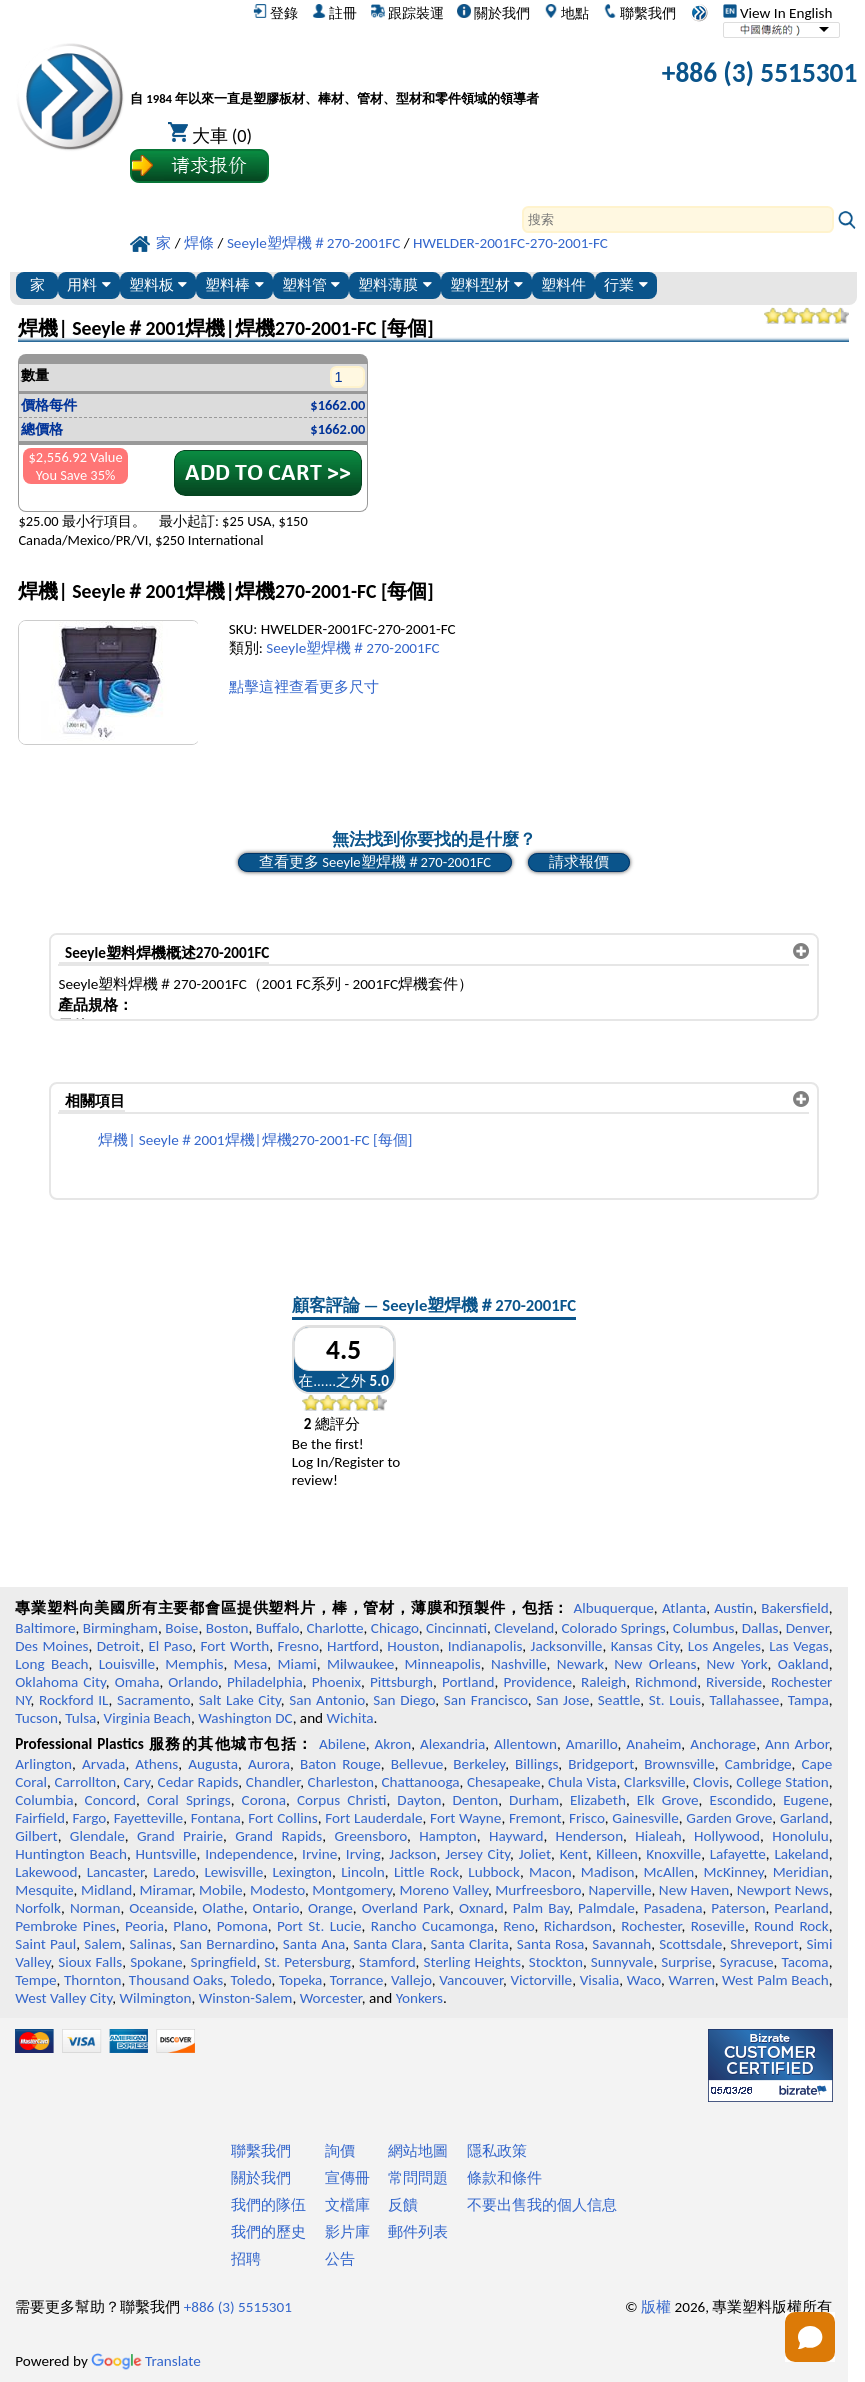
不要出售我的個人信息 (542, 2205)
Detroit (119, 1646)
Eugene (806, 1800)
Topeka (301, 1980)
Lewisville (233, 1872)
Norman (95, 1908)
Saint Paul (45, 1944)
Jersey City (477, 1854)
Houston (413, 1646)
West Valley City (63, 1998)
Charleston (341, 1782)
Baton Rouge (340, 1764)
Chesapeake (504, 1782)
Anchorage (723, 1744)
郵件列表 (418, 2232)
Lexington (302, 1872)
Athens (156, 1764)
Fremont (535, 1818)
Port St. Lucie (319, 1926)
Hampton (448, 1836)
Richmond (666, 1682)
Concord (110, 1800)
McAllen (669, 1872)
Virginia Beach (148, 1718)
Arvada (103, 1764)
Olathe (222, 1908)
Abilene (342, 1744)
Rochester (651, 1926)
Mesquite (44, 1890)
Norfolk (38, 1908)
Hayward (516, 1836)
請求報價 (579, 862)
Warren (691, 1980)
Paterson (738, 1908)
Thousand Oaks (176, 1980)
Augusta (213, 1764)
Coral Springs (189, 1800)
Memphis (194, 1664)
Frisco (587, 1818)
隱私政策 (497, 2151)
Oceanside (161, 1908)
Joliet (535, 1854)
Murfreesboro (538, 1890)
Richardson (578, 1926)
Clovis (711, 1782)
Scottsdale (690, 1944)
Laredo (174, 1872)
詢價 (340, 2151)
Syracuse (747, 1962)
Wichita (350, 1718)
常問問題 (418, 2178)
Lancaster (115, 1872)
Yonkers (419, 1998)
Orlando (193, 1682)
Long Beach (51, 1664)
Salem (102, 1944)
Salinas (151, 1944)
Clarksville (655, 1782)
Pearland (801, 1908)
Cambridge (758, 1764)
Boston (227, 1628)
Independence (249, 1854)
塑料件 (563, 284)
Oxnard (481, 1908)
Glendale (97, 1836)
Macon (550, 1872)
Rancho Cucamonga (432, 1926)
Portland (468, 1682)
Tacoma (804, 1962)
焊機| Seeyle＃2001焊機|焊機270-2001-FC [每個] (255, 1140)
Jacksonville (567, 1646)
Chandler (273, 1782)
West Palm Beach (775, 1980)
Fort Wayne (465, 1818)
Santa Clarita (470, 1944)
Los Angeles (724, 1646)
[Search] (678, 219)
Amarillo (592, 1744)
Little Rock (426, 1872)
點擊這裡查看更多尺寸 (304, 687)
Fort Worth (234, 1646)
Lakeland (801, 1854)
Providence (537, 1682)
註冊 (334, 13)
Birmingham (120, 1628)
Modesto (277, 1890)
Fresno (297, 1646)
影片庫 (347, 2232)
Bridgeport (601, 1764)
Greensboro (370, 1836)
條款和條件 (504, 2178)
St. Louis (675, 1700)
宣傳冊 (347, 2178)
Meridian (801, 1872)
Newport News (783, 1890)
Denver (807, 1628)
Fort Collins (282, 1818)
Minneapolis (443, 1664)
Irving (363, 1854)
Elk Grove (668, 1800)
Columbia (44, 1800)
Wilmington (155, 1998)
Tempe (35, 1980)
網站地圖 (418, 2151)
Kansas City (645, 1646)
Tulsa (80, 1718)
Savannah (621, 1944)
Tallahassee (744, 1700)
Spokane (156, 1962)
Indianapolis (485, 1646)
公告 (340, 2259)
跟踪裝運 (407, 13)
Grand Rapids (278, 1836)
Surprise (686, 1962)
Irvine (319, 1854)
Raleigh (603, 1682)
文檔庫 (347, 2205)
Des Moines (51, 1646)
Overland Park (406, 1908)
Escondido (740, 1800)
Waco (644, 1980)
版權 (656, 2307)
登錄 (275, 13)
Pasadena (673, 1908)
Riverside (734, 1682)
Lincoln (363, 1872)
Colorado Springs (614, 1628)
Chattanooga (420, 1782)
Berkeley (479, 1764)
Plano (190, 1926)
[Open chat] (810, 2337)
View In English (778, 13)
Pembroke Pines (65, 1926)
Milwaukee (360, 1664)
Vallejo (411, 1980)
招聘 (246, 2259)
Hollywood (727, 1836)
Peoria (144, 1926)
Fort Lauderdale (373, 1818)
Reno (518, 1926)
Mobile (221, 1890)
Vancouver (471, 1980)
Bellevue (417, 1764)
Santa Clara (388, 1944)
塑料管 (311, 284)
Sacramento (153, 1700)
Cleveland (524, 1628)
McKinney (733, 1872)
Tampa (808, 1700)
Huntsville (166, 1854)
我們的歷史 (268, 2232)
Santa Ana (314, 1944)
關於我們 (493, 13)
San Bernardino (227, 1944)
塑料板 (158, 284)
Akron (393, 1744)
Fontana (216, 1818)
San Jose (562, 1700)
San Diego (404, 1700)
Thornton (92, 1980)
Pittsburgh (401, 1682)
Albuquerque (614, 1608)
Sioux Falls (90, 1962)
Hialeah (658, 1836)
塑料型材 (486, 284)
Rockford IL (74, 1700)
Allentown (525, 1744)
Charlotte (334, 1628)
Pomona (242, 1926)
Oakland (803, 1664)
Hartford (353, 1646)
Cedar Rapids (198, 1782)
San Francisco (486, 1700)
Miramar (166, 1890)
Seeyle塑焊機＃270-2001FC (352, 648)
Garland (804, 1818)
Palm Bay (541, 1908)
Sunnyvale (622, 1962)
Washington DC (245, 1718)
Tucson (36, 1718)
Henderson (590, 1836)
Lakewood (46, 1872)
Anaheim (653, 1744)
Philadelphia (265, 1682)
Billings (536, 1764)
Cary (137, 1782)
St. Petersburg (307, 1962)
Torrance (357, 1980)
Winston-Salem (246, 1998)
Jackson (412, 1854)
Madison (608, 1872)
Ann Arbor (797, 1744)
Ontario (276, 1908)
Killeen (616, 1854)
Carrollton (86, 1782)
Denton (475, 1800)
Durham (534, 1800)
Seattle (619, 1700)
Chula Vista (582, 1782)
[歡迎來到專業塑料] (334, 76)
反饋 (403, 2205)
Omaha (137, 1682)
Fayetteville (149, 1818)
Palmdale (606, 1908)
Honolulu (800, 1836)
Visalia (600, 1980)
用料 (88, 284)
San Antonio (327, 1700)
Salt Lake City (240, 1700)
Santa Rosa (551, 1944)
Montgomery (352, 1890)
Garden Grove (729, 1818)
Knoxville (673, 1854)
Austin (733, 1608)
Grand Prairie (180, 1836)
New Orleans (655, 1664)
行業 (625, 284)
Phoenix (336, 1682)
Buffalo (277, 1628)
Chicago (395, 1628)
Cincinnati (456, 1628)
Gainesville (645, 1818)
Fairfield (40, 1818)
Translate (146, 2361)
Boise (181, 1628)
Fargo (89, 1818)
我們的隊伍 (268, 2205)
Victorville (541, 1980)
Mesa (251, 1664)
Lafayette (738, 1854)
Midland (106, 1890)
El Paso (170, 1646)
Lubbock (494, 1872)
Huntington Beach (71, 1854)
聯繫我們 (639, 13)
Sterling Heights (472, 1962)
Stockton (556, 1962)
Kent (574, 1854)
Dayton (419, 1800)
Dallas (760, 1628)
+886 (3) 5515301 (760, 72)
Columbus (704, 1628)
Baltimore (45, 1628)
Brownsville (679, 1764)
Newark (580, 1664)
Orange (330, 1908)
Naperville (620, 1890)
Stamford (387, 1962)
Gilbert (36, 1836)
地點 (566, 13)
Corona (264, 1800)
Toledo (251, 1980)
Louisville (127, 1664)
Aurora (269, 1764)
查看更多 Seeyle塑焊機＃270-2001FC (375, 862)
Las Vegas (799, 1646)
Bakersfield (794, 1608)
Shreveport (764, 1944)
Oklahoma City (60, 1682)
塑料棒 (234, 284)
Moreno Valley (443, 1890)
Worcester (331, 1998)
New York (737, 1664)
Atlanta (684, 1608)
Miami (296, 1664)
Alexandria (452, 1744)
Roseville (718, 1926)
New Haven (694, 1890)
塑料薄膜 (394, 284)
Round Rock (791, 1926)
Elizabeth (598, 1800)
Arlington (43, 1764)
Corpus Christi (342, 1800)
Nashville (519, 1664)
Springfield (223, 1962)
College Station (782, 1782)
